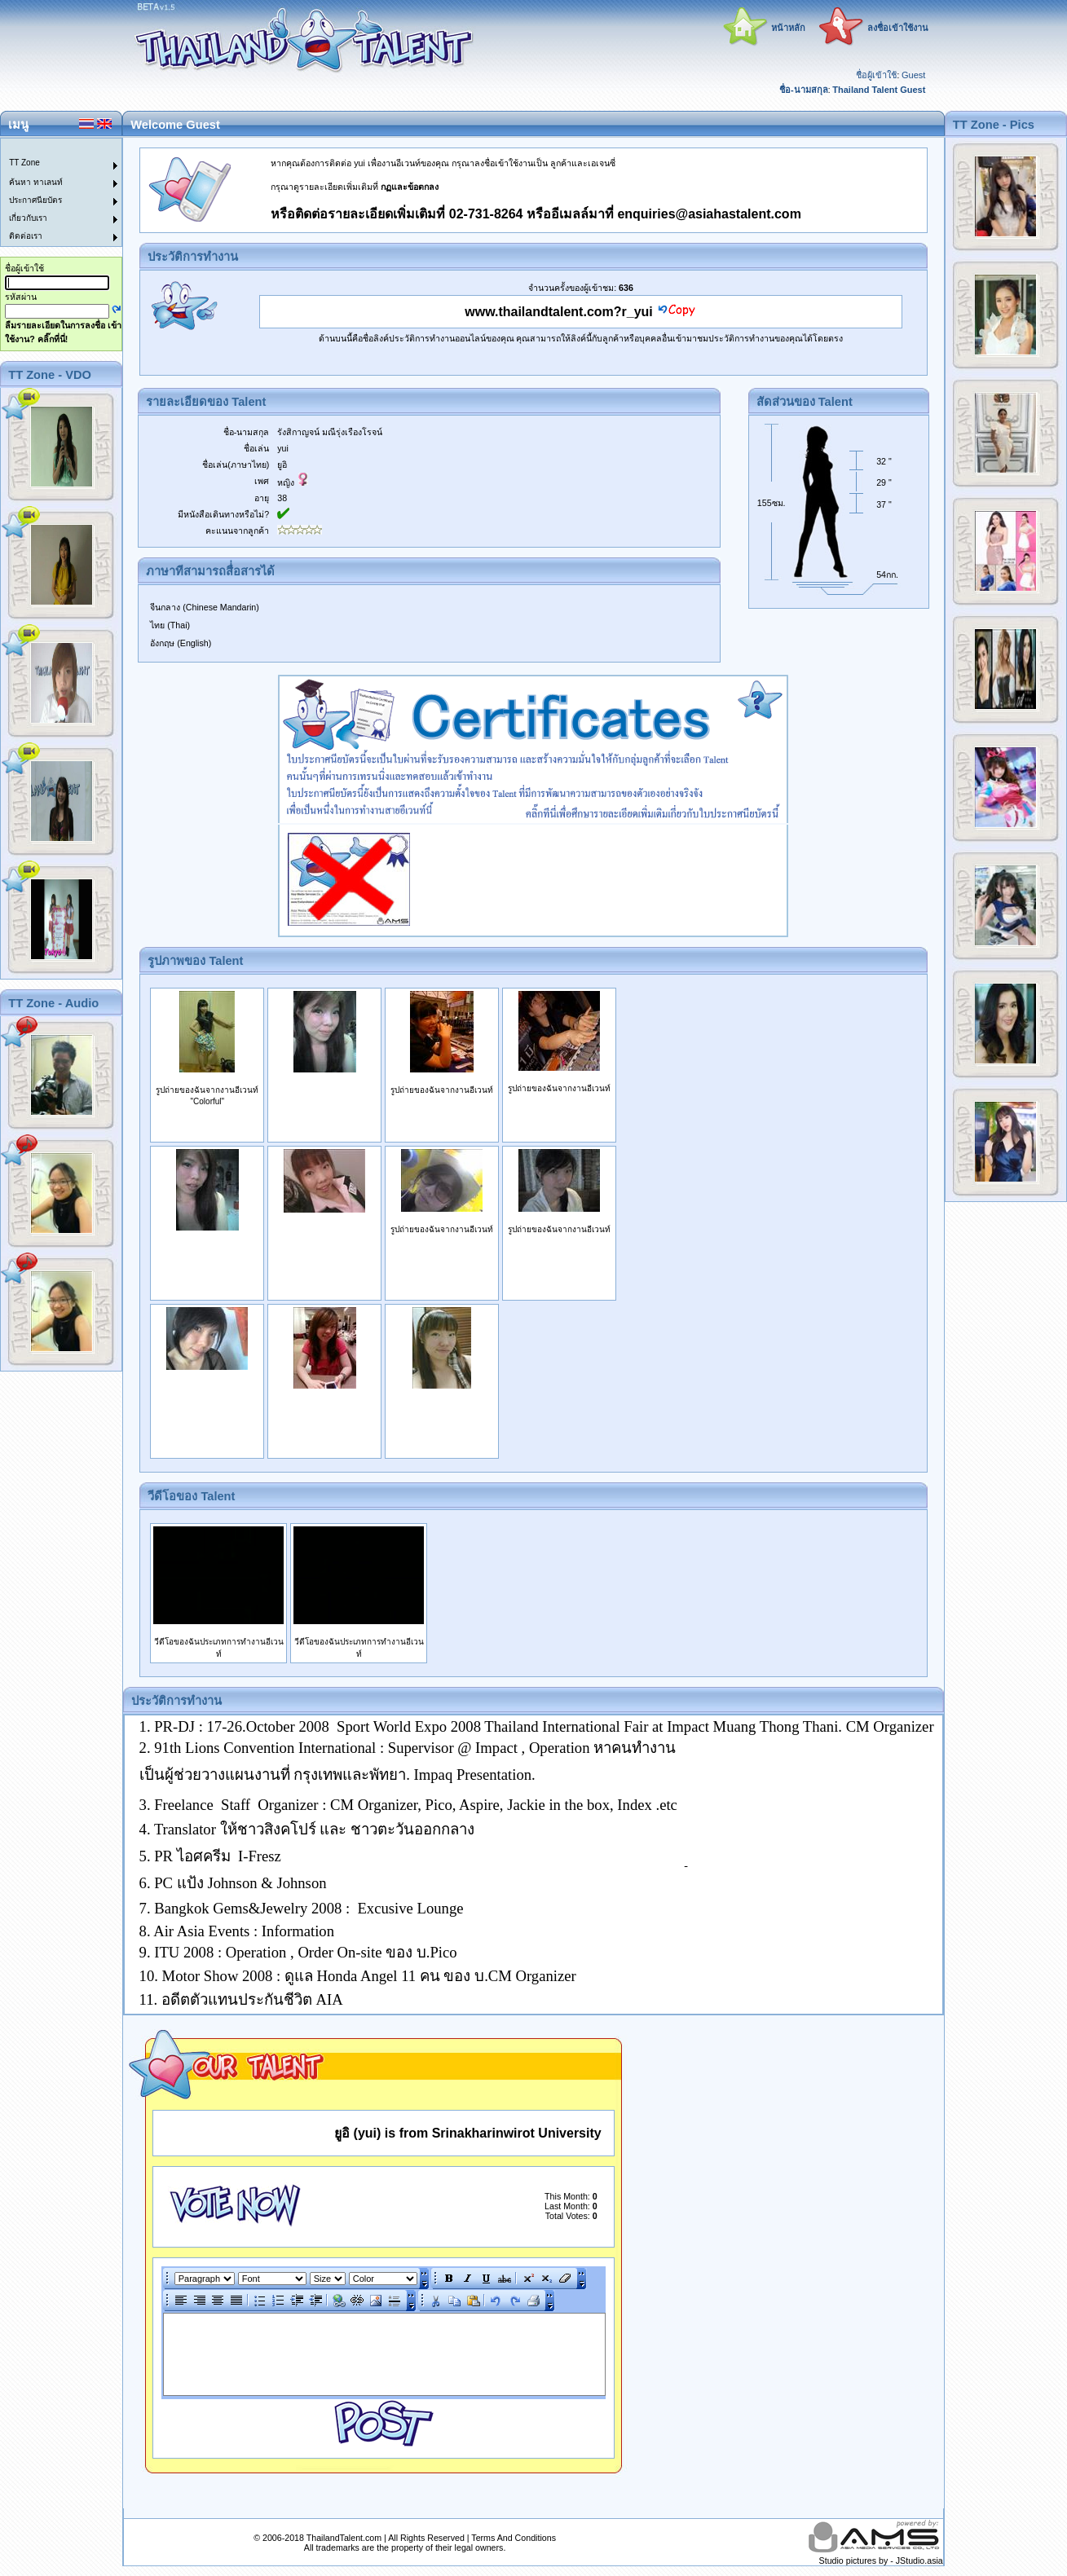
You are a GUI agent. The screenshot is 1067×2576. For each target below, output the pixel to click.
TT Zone (24, 162)
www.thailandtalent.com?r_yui (559, 312)
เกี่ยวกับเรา (28, 218)
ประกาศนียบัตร (35, 200)
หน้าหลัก (788, 28)
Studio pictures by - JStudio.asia (881, 2560)
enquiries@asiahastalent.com (708, 214)
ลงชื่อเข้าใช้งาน (897, 28)
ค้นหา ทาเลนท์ (36, 182)
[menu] (51, 192)
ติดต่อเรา (25, 235)
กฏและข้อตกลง (410, 187)
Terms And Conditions (513, 2538)
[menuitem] (51, 147)
